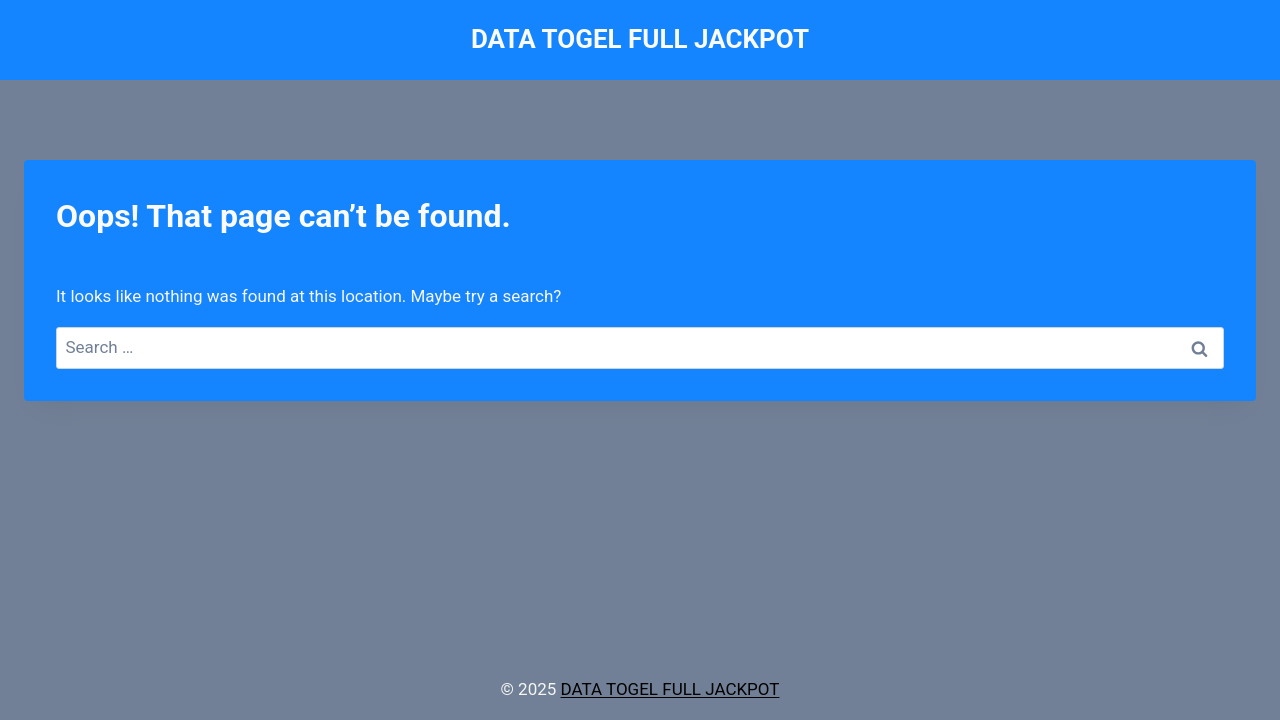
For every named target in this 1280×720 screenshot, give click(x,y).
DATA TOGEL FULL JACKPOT (670, 689)
